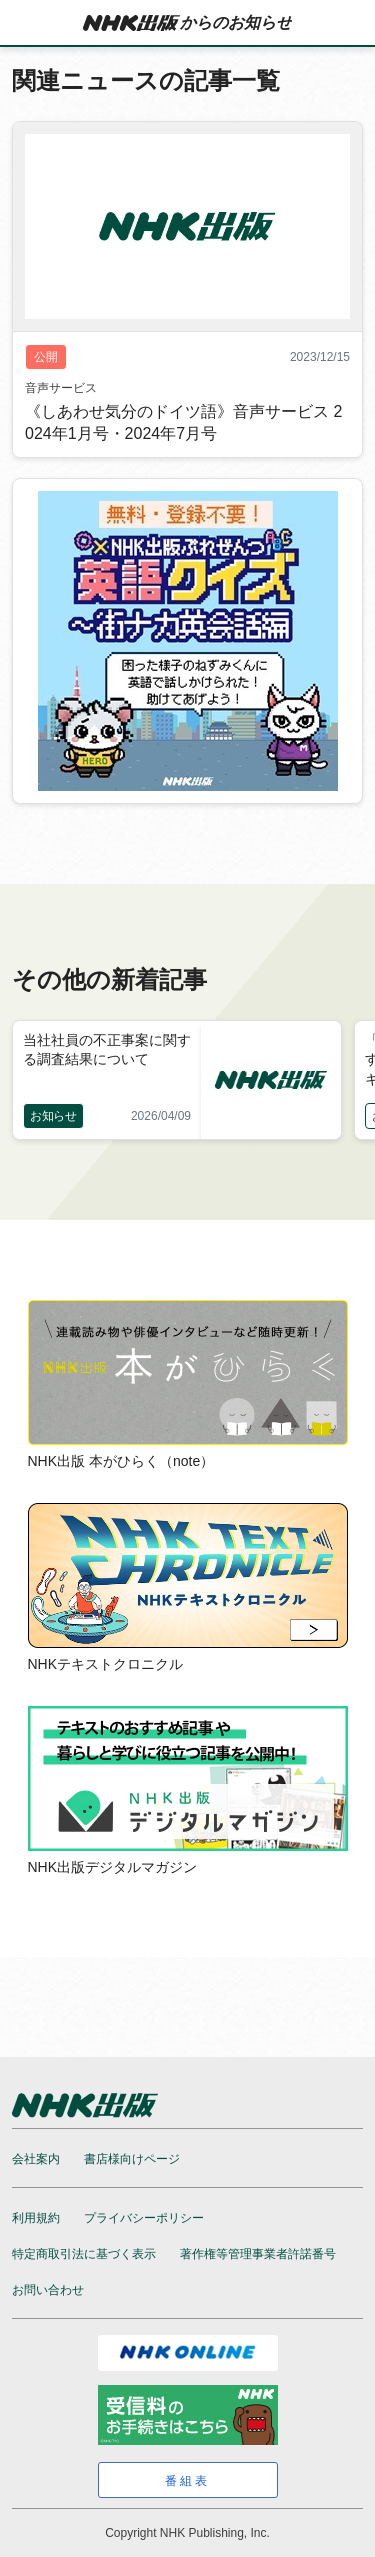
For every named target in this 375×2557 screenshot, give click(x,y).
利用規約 (36, 2218)
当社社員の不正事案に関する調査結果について (107, 1049)
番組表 (187, 2481)
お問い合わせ (48, 2290)
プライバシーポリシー (144, 2218)
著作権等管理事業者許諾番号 (258, 2254)
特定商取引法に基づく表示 (84, 2254)
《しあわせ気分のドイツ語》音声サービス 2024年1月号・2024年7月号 (183, 422)
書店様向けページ (132, 2159)
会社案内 (36, 2159)
